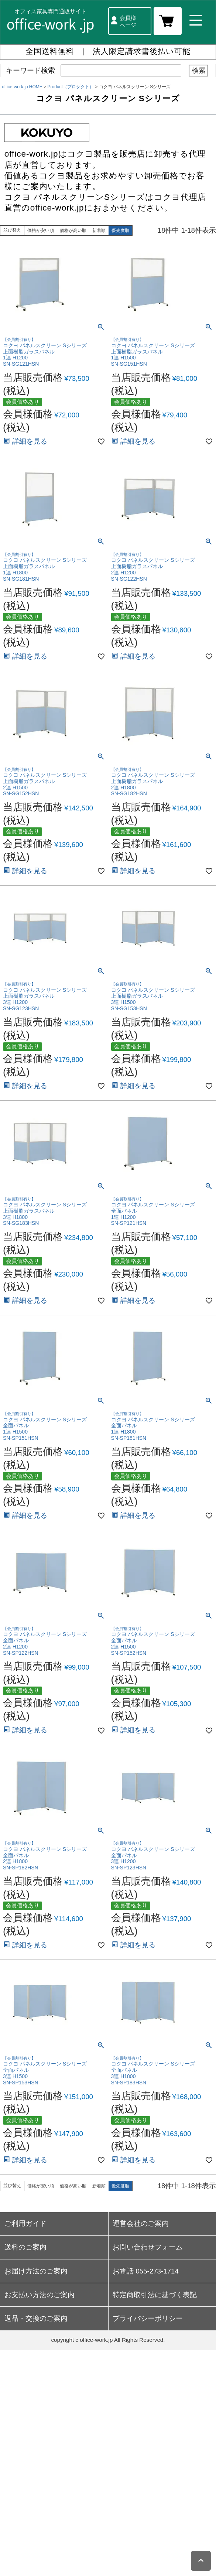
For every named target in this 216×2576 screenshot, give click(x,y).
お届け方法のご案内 (36, 2271)
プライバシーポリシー (148, 2318)
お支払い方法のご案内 (39, 2295)
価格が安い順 (40, 230)
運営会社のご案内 (141, 2223)
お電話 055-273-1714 (146, 2271)
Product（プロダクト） (71, 86)
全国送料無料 (49, 51)
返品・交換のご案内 (36, 2318)
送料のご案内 (25, 2247)
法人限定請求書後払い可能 (142, 51)
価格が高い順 (73, 230)
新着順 (99, 230)
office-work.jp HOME (22, 86)
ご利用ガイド (25, 2223)
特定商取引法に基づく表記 (155, 2295)
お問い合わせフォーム (148, 2247)
